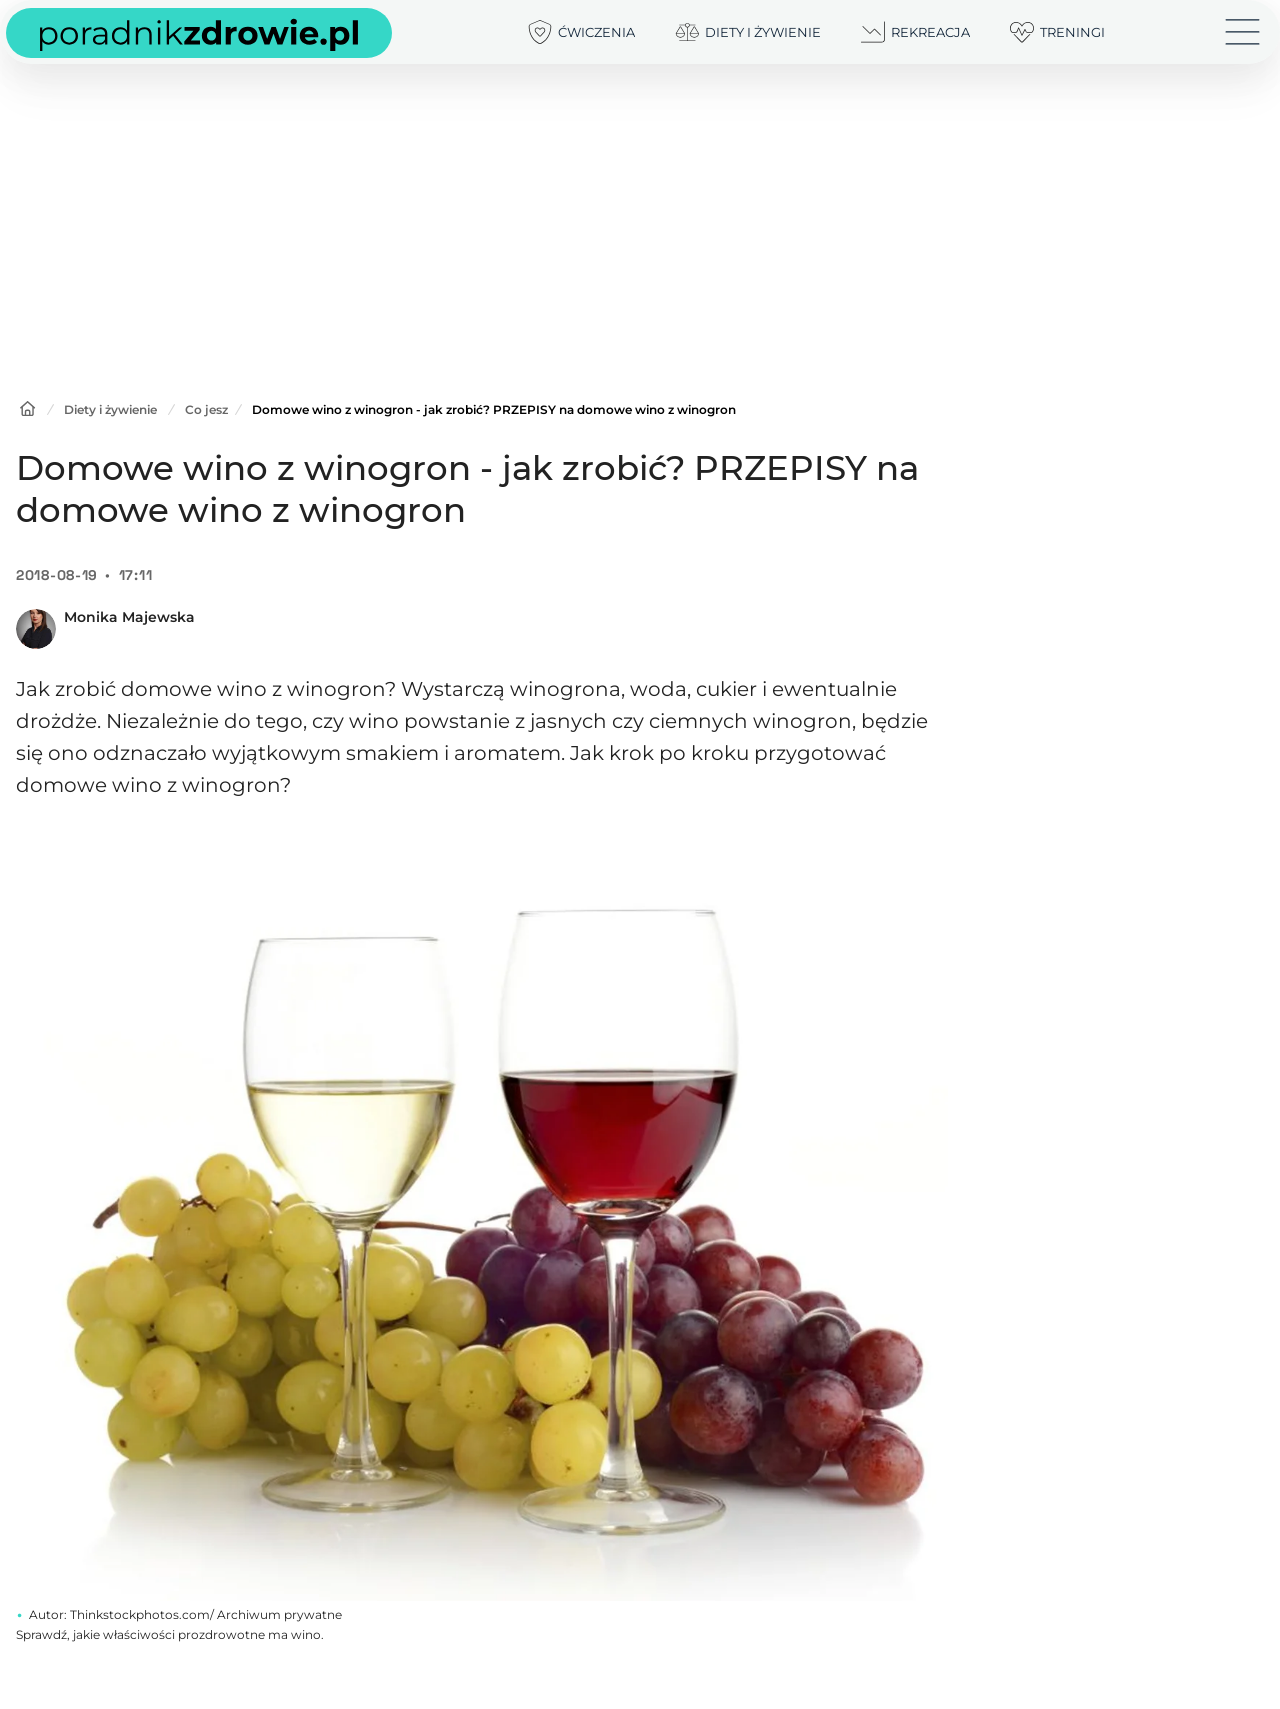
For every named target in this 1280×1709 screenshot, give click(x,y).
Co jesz (206, 409)
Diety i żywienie (110, 409)
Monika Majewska (129, 617)
